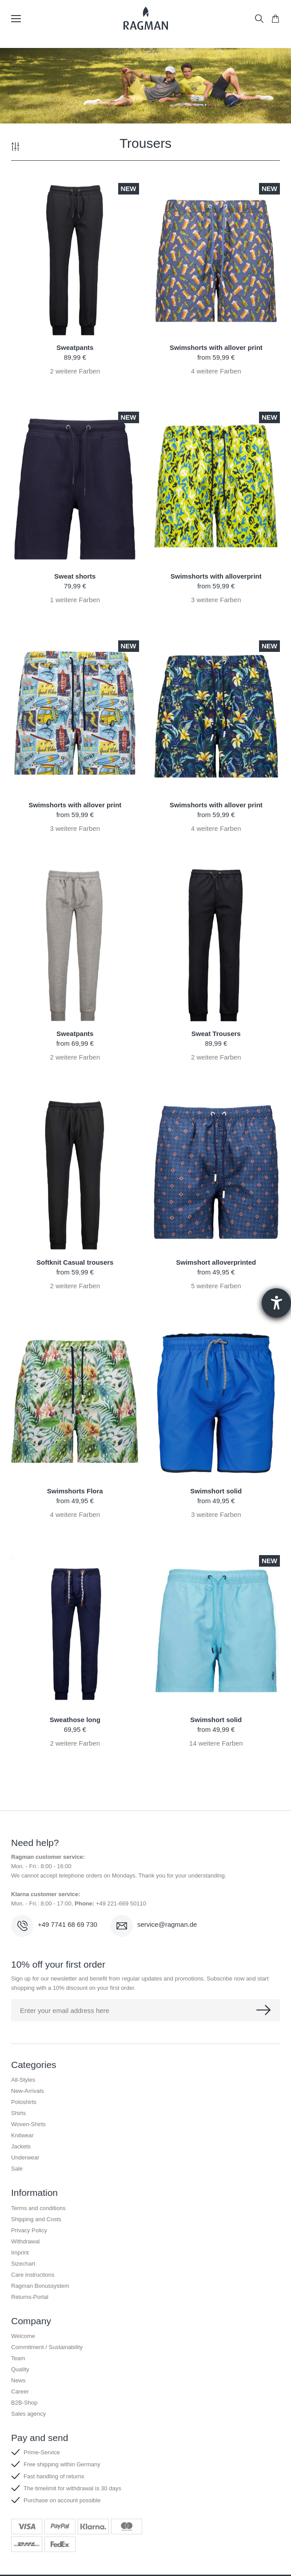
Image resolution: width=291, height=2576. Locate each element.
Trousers (145, 143)
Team (18, 2358)
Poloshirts (23, 2102)
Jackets (21, 2146)
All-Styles (23, 2079)
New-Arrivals (27, 2091)
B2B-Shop (24, 2402)
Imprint (20, 2252)
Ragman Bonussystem (40, 2285)
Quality (20, 2369)
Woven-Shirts (28, 2124)
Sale (17, 2168)
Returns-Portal (29, 2297)
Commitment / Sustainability (47, 2347)
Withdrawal (25, 2241)
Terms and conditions (38, 2208)
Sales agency (28, 2413)
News (18, 2380)
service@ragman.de (167, 1924)
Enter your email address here (64, 2010)
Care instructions (33, 2274)
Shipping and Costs (36, 2219)
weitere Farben (75, 371)
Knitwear (22, 2135)
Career (20, 2391)
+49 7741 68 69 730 (67, 1924)
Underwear (25, 2157)
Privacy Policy (29, 2230)
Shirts (18, 2113)
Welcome (23, 2336)
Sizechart (23, 2263)
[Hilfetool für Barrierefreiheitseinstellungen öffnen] (276, 1303)
